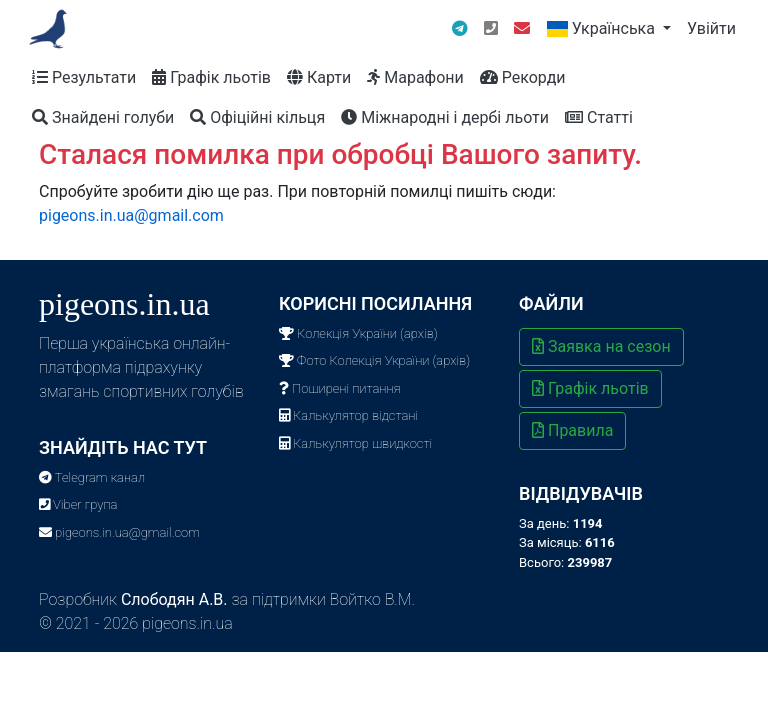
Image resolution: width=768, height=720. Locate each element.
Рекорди (523, 77)
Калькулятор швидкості (355, 443)
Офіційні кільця (257, 117)
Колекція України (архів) (358, 333)
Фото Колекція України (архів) (374, 360)
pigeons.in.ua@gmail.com (131, 215)
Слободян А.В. (174, 599)
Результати (84, 77)
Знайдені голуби (103, 117)
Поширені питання (340, 388)
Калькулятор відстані (348, 415)
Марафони (415, 77)
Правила (572, 430)
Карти (319, 77)
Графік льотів (211, 77)
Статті (599, 117)
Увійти (711, 28)
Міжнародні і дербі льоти (445, 117)
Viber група (78, 504)
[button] (608, 29)
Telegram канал (92, 477)
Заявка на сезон (601, 346)
